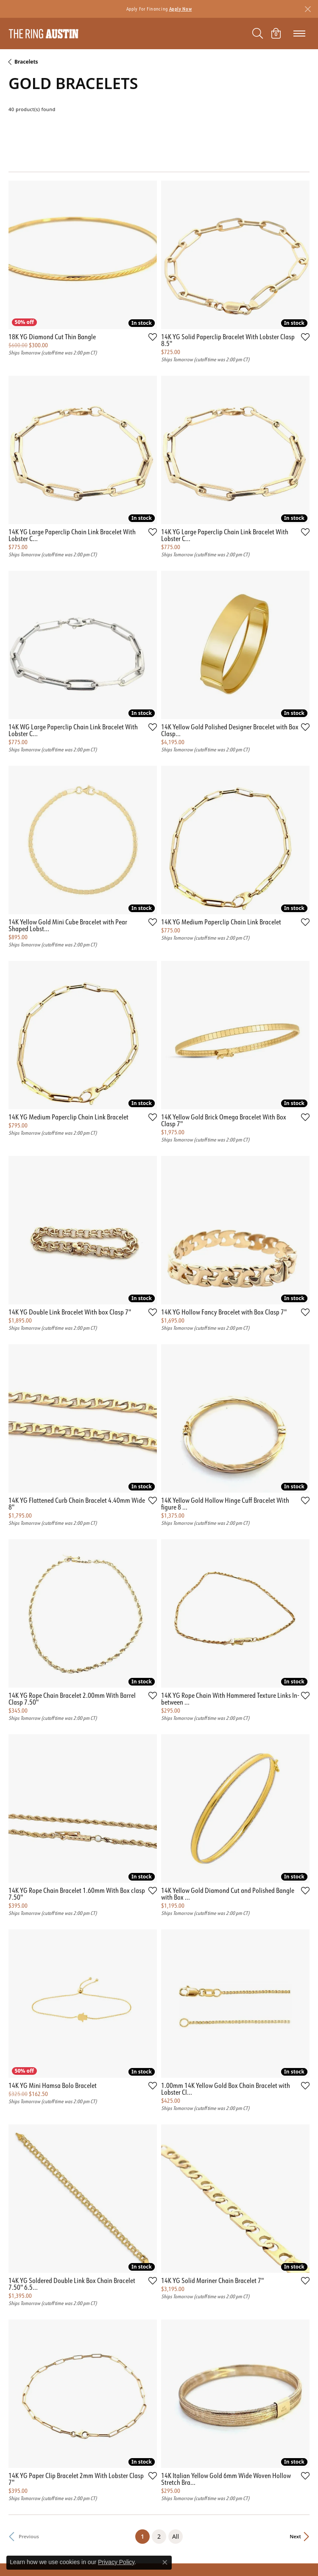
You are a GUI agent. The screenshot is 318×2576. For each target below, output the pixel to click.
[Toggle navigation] (299, 33)
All (175, 2536)
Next (295, 2536)
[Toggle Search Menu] (257, 33)
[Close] (307, 9)
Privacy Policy (116, 2562)
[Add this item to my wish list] (152, 336)
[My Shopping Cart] (276, 33)
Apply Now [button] (180, 9)
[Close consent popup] (164, 2562)
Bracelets (26, 61)
